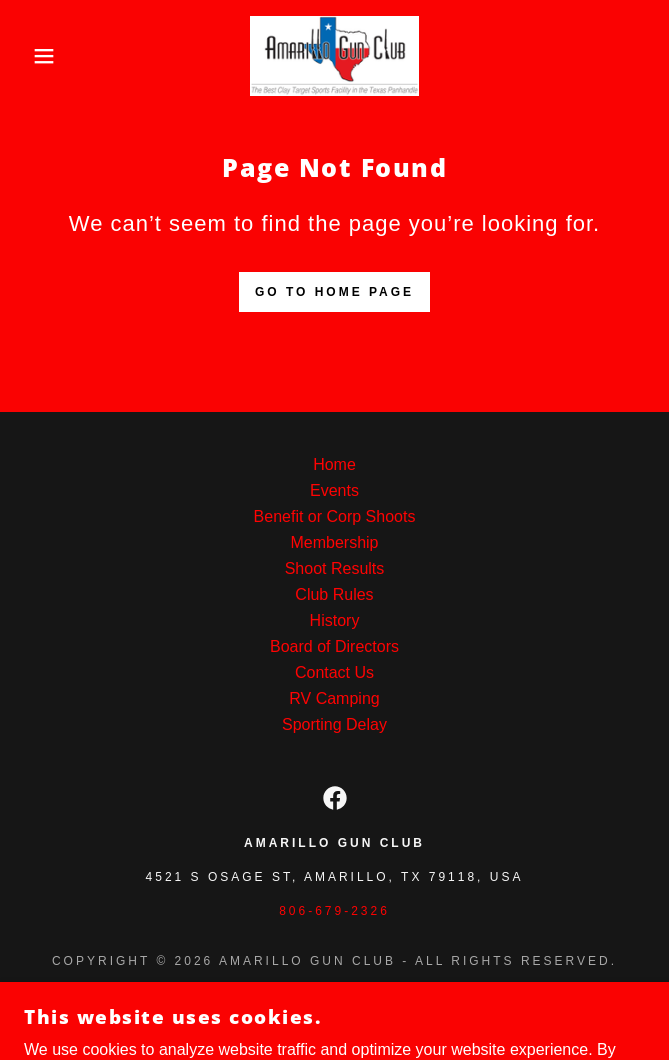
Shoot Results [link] (335, 568)
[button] (44, 56)
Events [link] (334, 490)
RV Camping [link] (334, 698)
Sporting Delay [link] (334, 724)
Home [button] (334, 464)
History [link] (335, 620)
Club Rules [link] (334, 594)
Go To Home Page (334, 292)
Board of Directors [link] (334, 646)
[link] (334, 56)
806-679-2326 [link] (334, 911)
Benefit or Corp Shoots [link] (335, 516)
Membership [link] (334, 542)
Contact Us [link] (334, 672)
